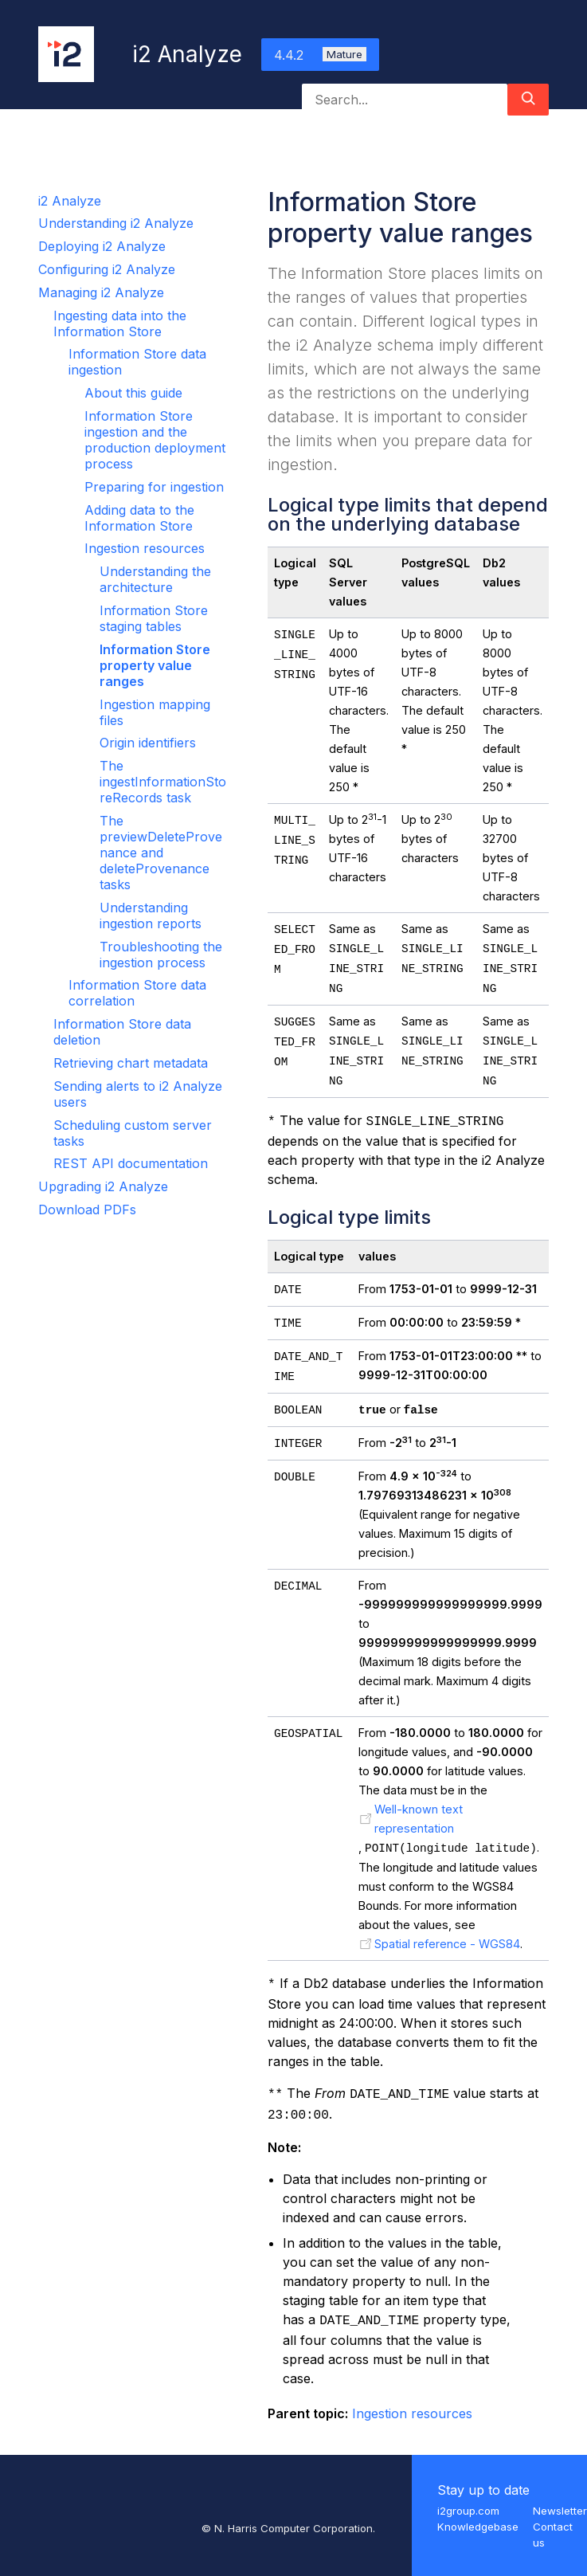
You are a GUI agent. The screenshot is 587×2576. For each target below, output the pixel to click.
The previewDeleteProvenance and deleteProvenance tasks (161, 852)
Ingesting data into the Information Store (119, 323)
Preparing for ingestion (154, 487)
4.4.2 (320, 55)
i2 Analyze (69, 201)
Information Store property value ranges (155, 665)
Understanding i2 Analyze (116, 223)
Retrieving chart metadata (130, 1063)
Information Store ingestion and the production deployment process (154, 440)
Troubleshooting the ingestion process (161, 954)
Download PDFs (87, 1209)
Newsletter (560, 2510)
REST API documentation (130, 1163)
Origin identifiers (148, 743)
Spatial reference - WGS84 (447, 1944)
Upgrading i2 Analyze (103, 1186)
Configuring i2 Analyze (106, 269)
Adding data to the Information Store (139, 518)
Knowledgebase (478, 2526)
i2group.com (468, 2510)
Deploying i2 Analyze (102, 246)
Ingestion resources (144, 548)
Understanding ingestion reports (151, 915)
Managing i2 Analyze (101, 292)
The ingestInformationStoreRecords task (163, 782)
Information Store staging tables (154, 618)
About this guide (133, 393)
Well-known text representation (418, 1818)
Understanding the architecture (155, 579)
